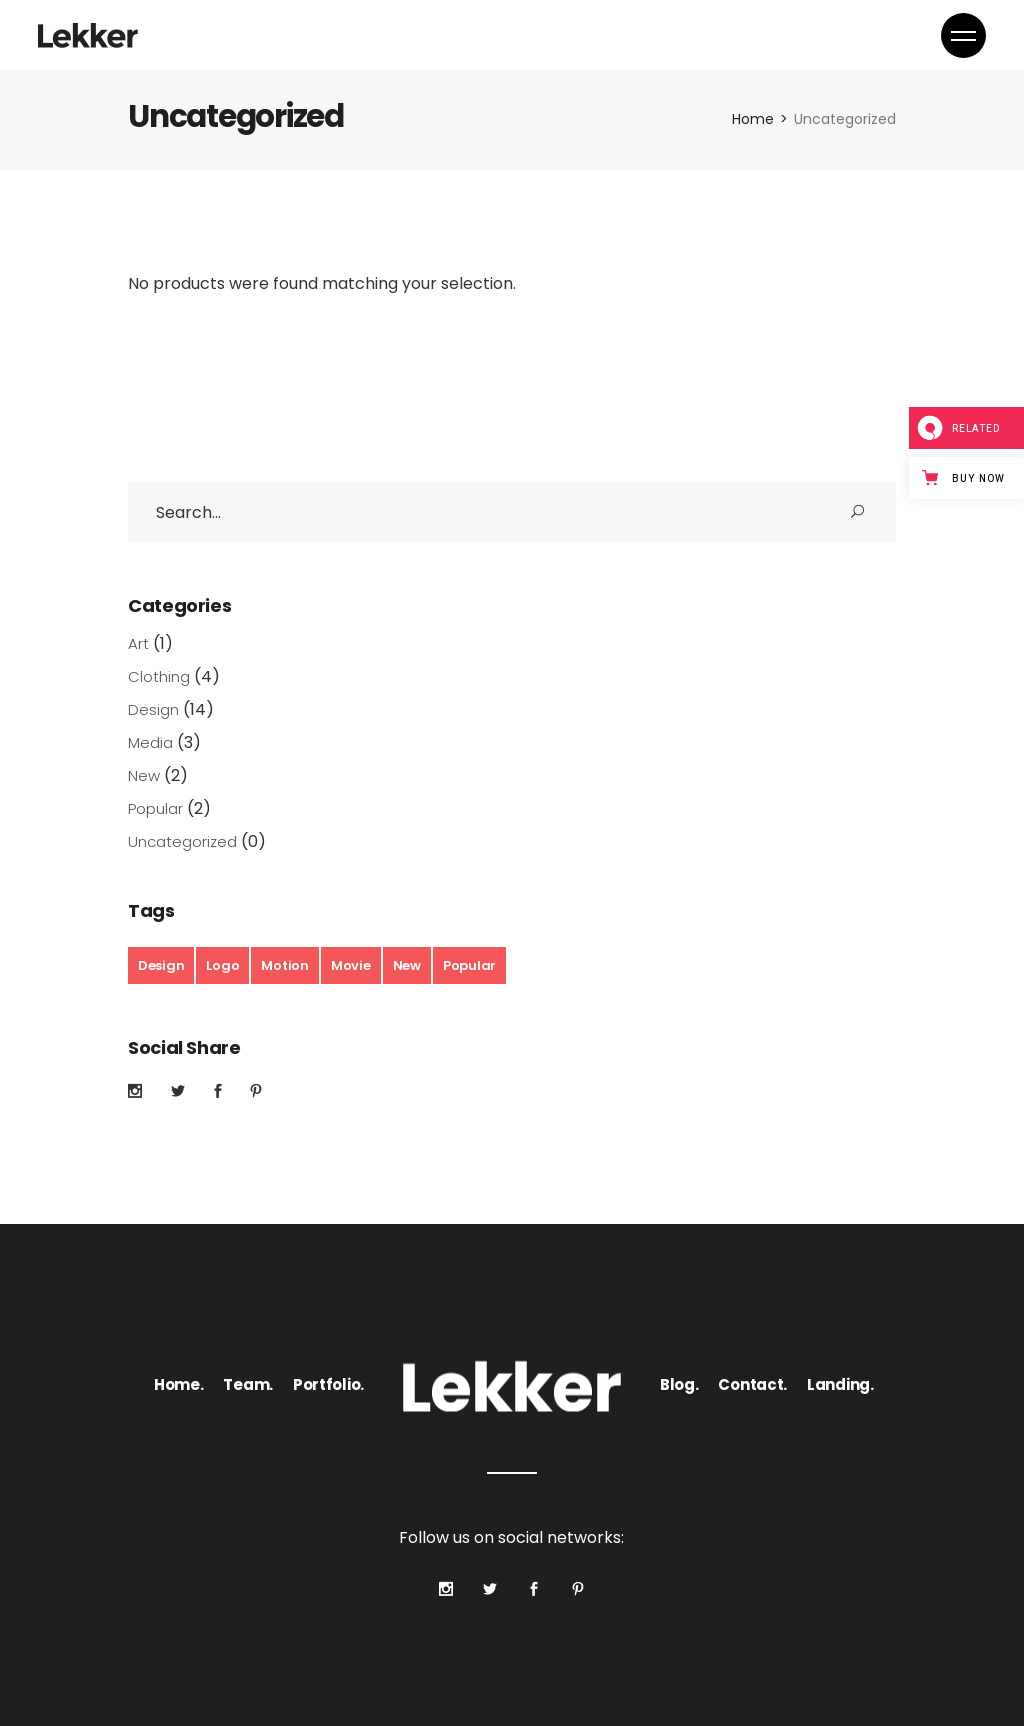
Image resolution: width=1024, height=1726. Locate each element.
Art (138, 643)
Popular (155, 808)
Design (153, 709)
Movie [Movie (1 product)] (351, 965)
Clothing (159, 676)
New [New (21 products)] (407, 965)
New (144, 775)
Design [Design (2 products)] (161, 965)
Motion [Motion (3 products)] (284, 965)
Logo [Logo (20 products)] (222, 965)
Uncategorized (182, 841)
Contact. (752, 1384)
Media (150, 742)
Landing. (840, 1384)
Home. (179, 1384)
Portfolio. (328, 1384)
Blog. (679, 1384)
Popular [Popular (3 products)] (469, 965)
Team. (248, 1384)
